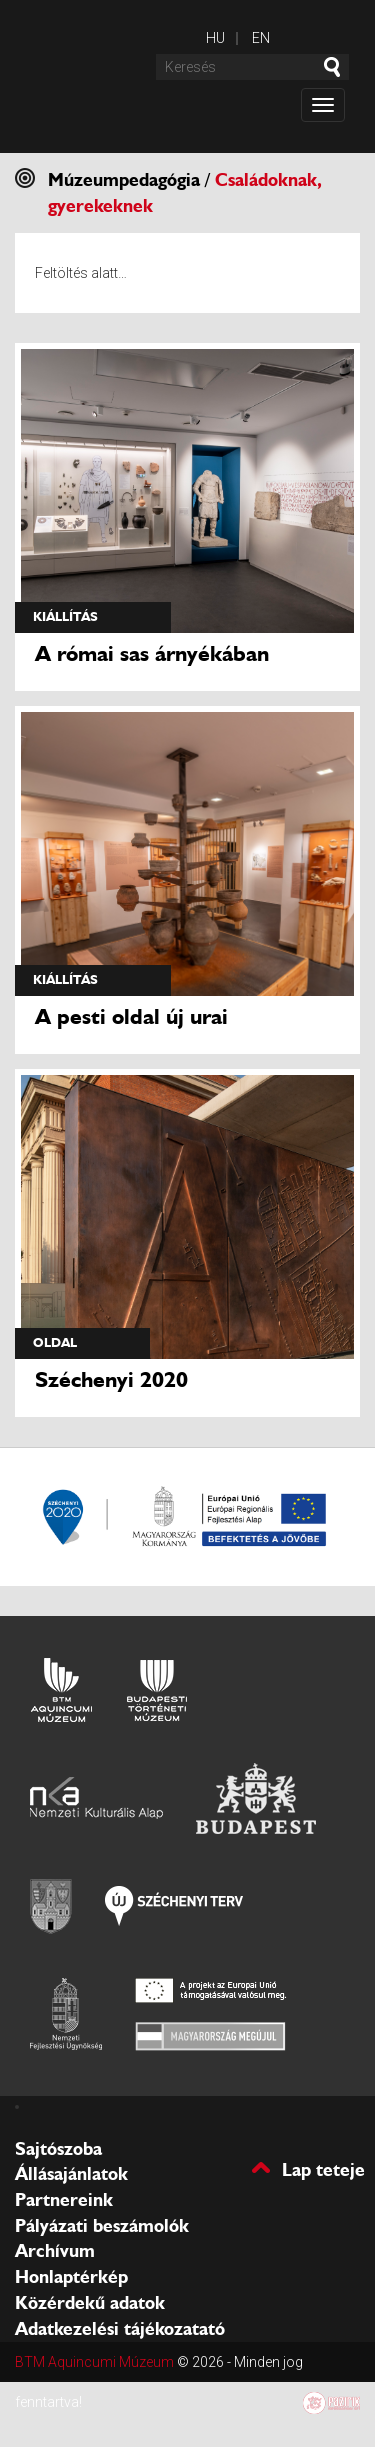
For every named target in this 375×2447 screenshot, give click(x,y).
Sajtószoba (58, 2149)
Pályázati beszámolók (102, 2226)
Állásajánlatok (71, 2174)
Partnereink (64, 2200)
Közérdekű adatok (90, 2303)
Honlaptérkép (71, 2277)
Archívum (55, 2251)
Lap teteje (323, 2168)
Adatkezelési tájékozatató (120, 2329)
